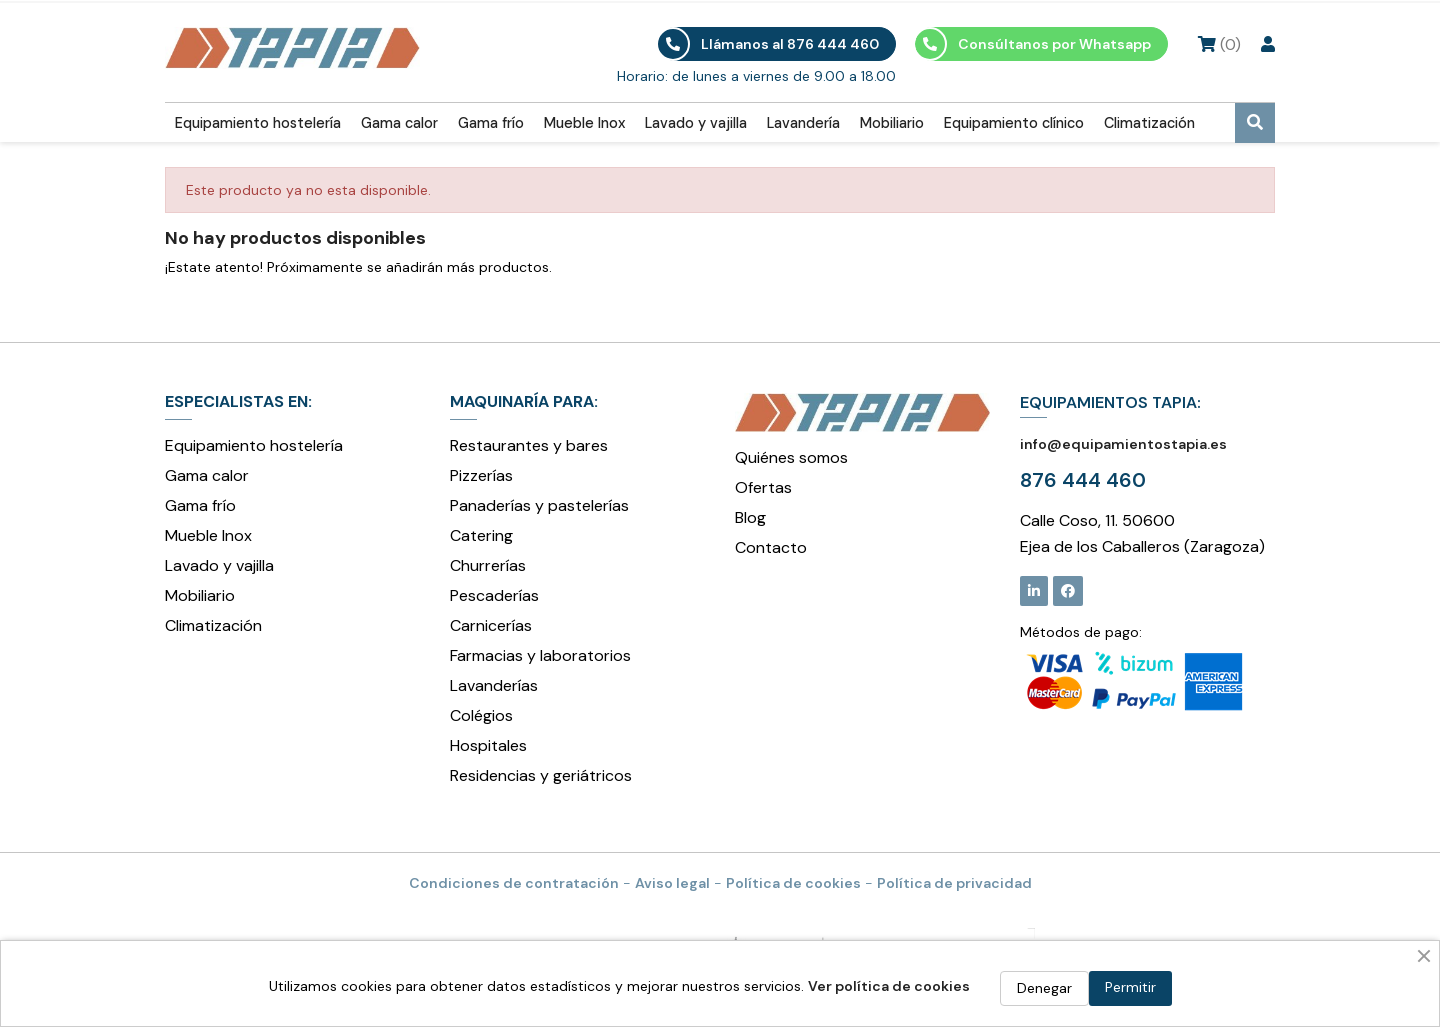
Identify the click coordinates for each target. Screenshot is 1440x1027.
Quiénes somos (791, 457)
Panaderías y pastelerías (539, 505)
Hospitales (488, 745)
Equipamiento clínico (1014, 123)
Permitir (1130, 987)
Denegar (1044, 988)
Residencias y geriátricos (541, 775)
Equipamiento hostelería (258, 123)
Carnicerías (491, 625)
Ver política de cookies (889, 986)
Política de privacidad (954, 883)
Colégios (481, 715)
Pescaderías (494, 595)
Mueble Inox (584, 123)
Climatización (1149, 123)
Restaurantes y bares (529, 445)
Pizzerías (481, 475)
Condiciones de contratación (514, 883)
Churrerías (488, 565)
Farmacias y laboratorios (540, 655)
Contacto (771, 547)
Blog (750, 517)
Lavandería (803, 123)
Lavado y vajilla (696, 123)
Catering (481, 535)
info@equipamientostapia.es (1123, 444)
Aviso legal (672, 883)
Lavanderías (494, 685)
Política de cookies (793, 883)
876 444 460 (1083, 480)
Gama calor (399, 123)
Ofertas (763, 487)
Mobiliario (892, 123)
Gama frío (491, 123)
